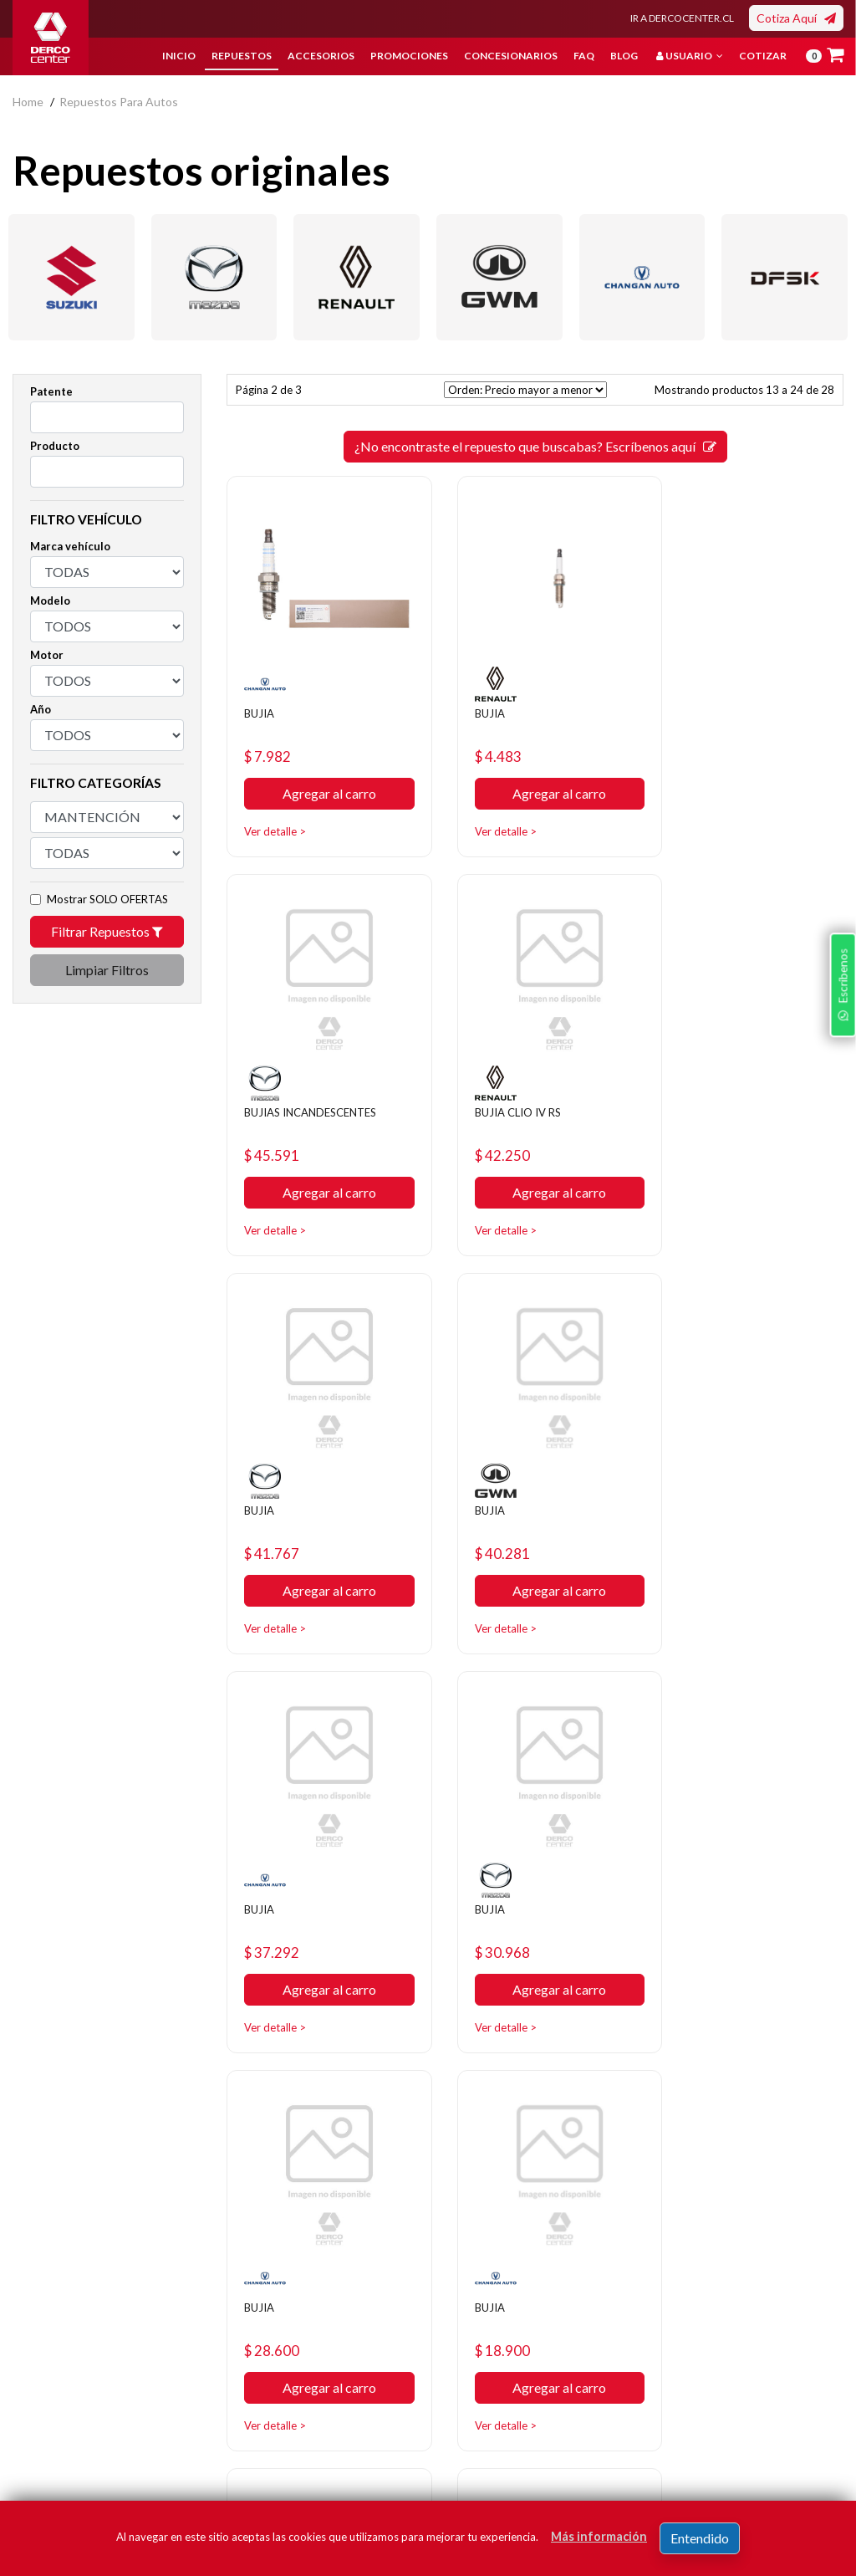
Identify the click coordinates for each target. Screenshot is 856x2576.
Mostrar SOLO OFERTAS (107, 899)
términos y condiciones (695, 2439)
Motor (47, 655)
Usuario (689, 55)
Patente (51, 391)
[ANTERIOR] (474, 2053)
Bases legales (333, 2350)
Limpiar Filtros (107, 970)
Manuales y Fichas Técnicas (344, 2437)
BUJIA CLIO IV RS (296, 1079)
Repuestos (241, 55)
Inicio (179, 55)
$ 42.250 (278, 1123)
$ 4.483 (487, 740)
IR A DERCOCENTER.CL (682, 18)
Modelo (50, 600)
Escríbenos (838, 1392)
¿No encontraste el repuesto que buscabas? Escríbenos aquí (535, 446)
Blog (624, 55)
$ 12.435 (706, 1889)
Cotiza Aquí (796, 18)
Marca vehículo (70, 546)
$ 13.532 (492, 1889)
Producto (54, 445)
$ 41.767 (492, 1123)
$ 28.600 (706, 1506)
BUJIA (263, 696)
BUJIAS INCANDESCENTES (732, 703)
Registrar (796, 2414)
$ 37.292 (278, 1506)
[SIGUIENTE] (595, 2053)
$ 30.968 (492, 1506)
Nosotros (322, 2299)
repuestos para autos (118, 102)
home (28, 102)
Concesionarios (511, 55)
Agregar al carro (321, 779)
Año (40, 709)
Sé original (467, 2400)
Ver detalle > (280, 816)
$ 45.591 (706, 740)
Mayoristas (469, 2425)
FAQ (583, 55)
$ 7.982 (273, 740)
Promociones (409, 55)
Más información (599, 2536)
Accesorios (321, 55)
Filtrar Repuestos (107, 931)
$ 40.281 (706, 1123)
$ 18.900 (278, 1889)
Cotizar (763, 55)
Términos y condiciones (329, 2387)
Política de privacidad (352, 2325)
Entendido (699, 2538)
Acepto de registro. (707, 2438)
